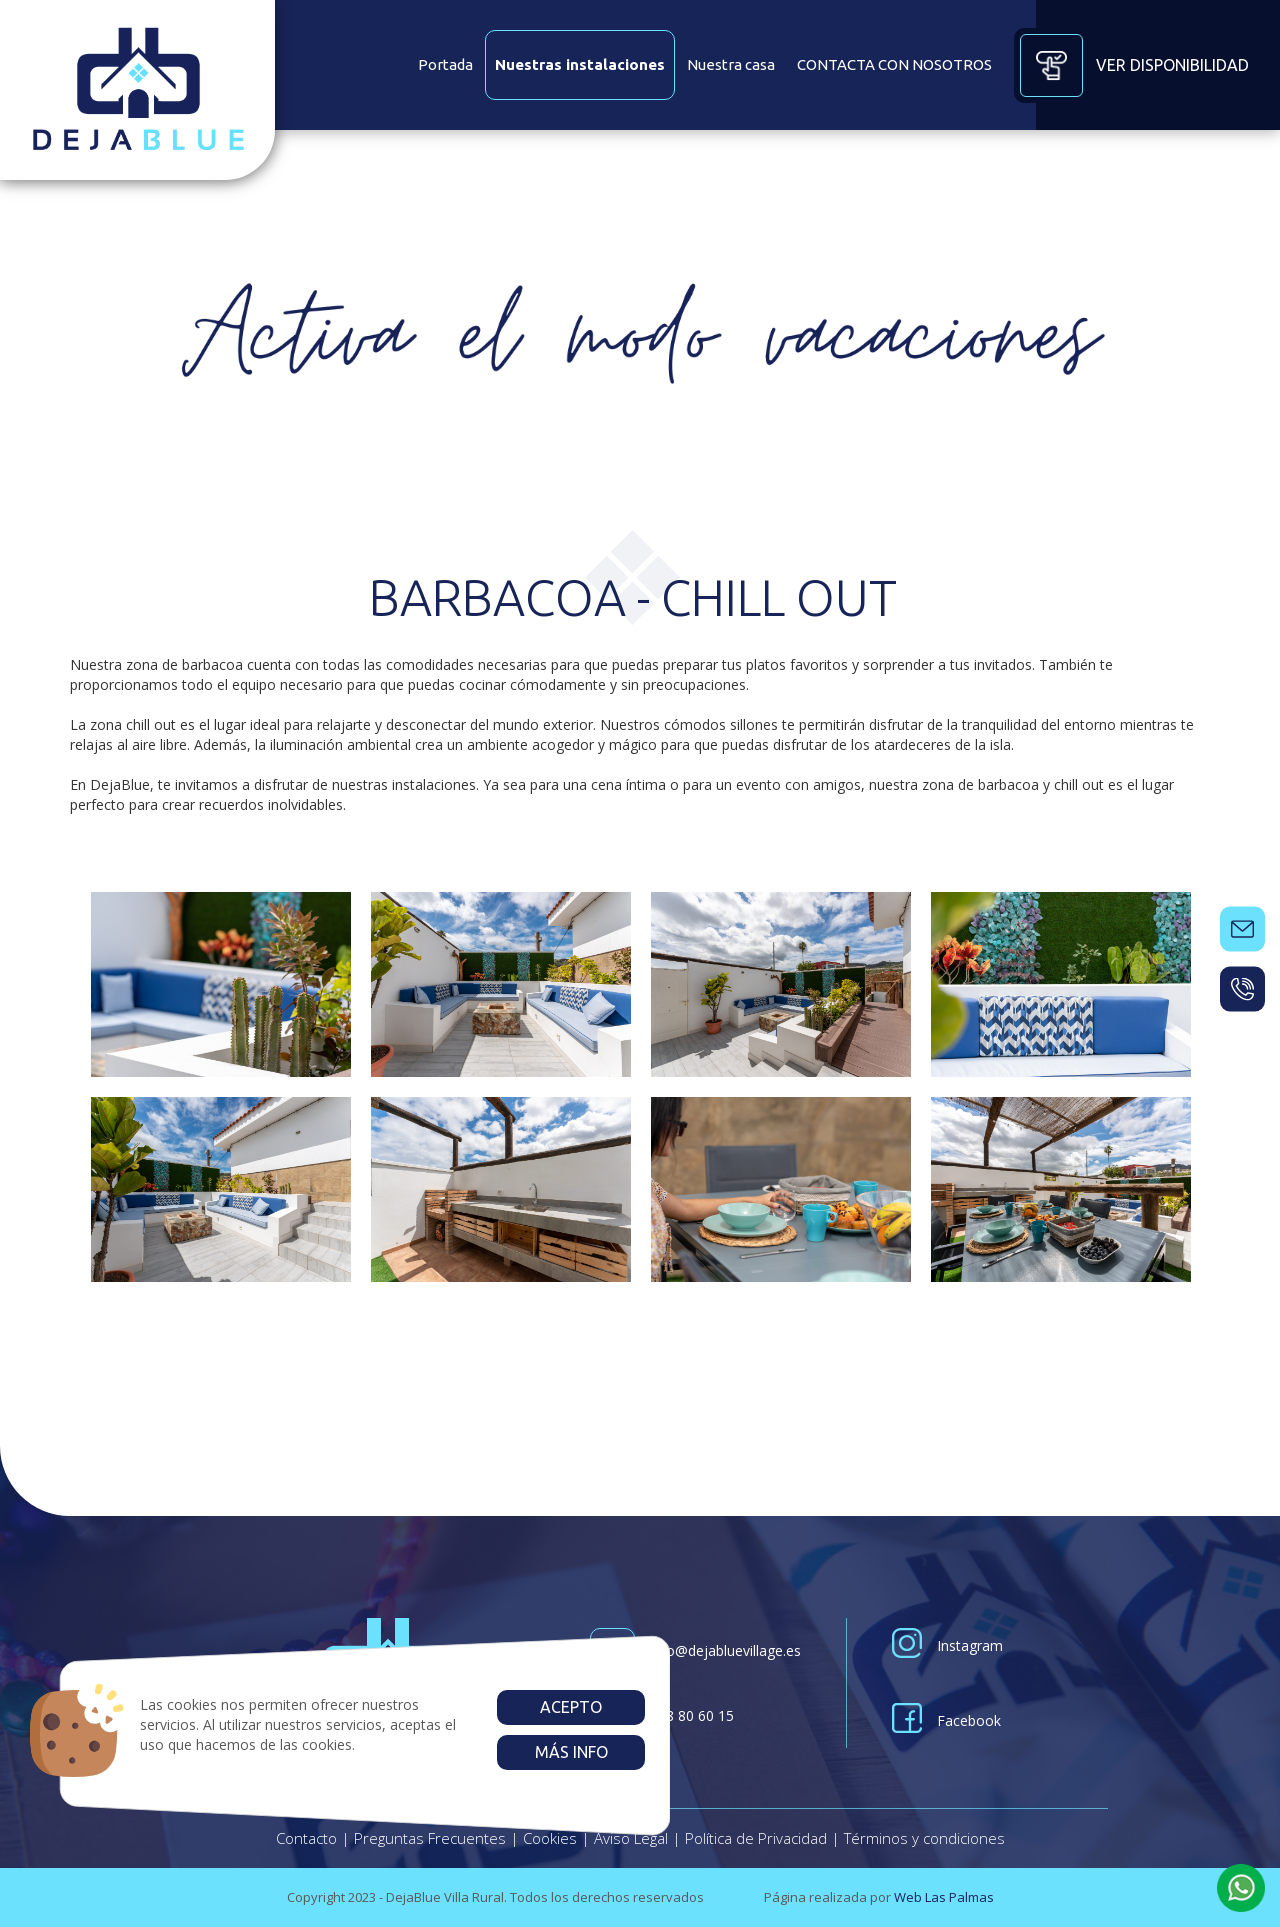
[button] (1241, 1888)
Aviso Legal (631, 1838)
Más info (570, 1752)
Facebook (946, 1720)
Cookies (550, 1838)
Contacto (306, 1838)
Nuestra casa (731, 64)
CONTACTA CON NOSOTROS (894, 64)
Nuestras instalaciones (580, 64)
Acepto (571, 1707)
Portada (445, 64)
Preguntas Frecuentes (430, 1838)
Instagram (947, 1645)
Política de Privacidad (756, 1838)
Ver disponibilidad (1131, 65)
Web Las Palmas (944, 1897)
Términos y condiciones (924, 1838)
